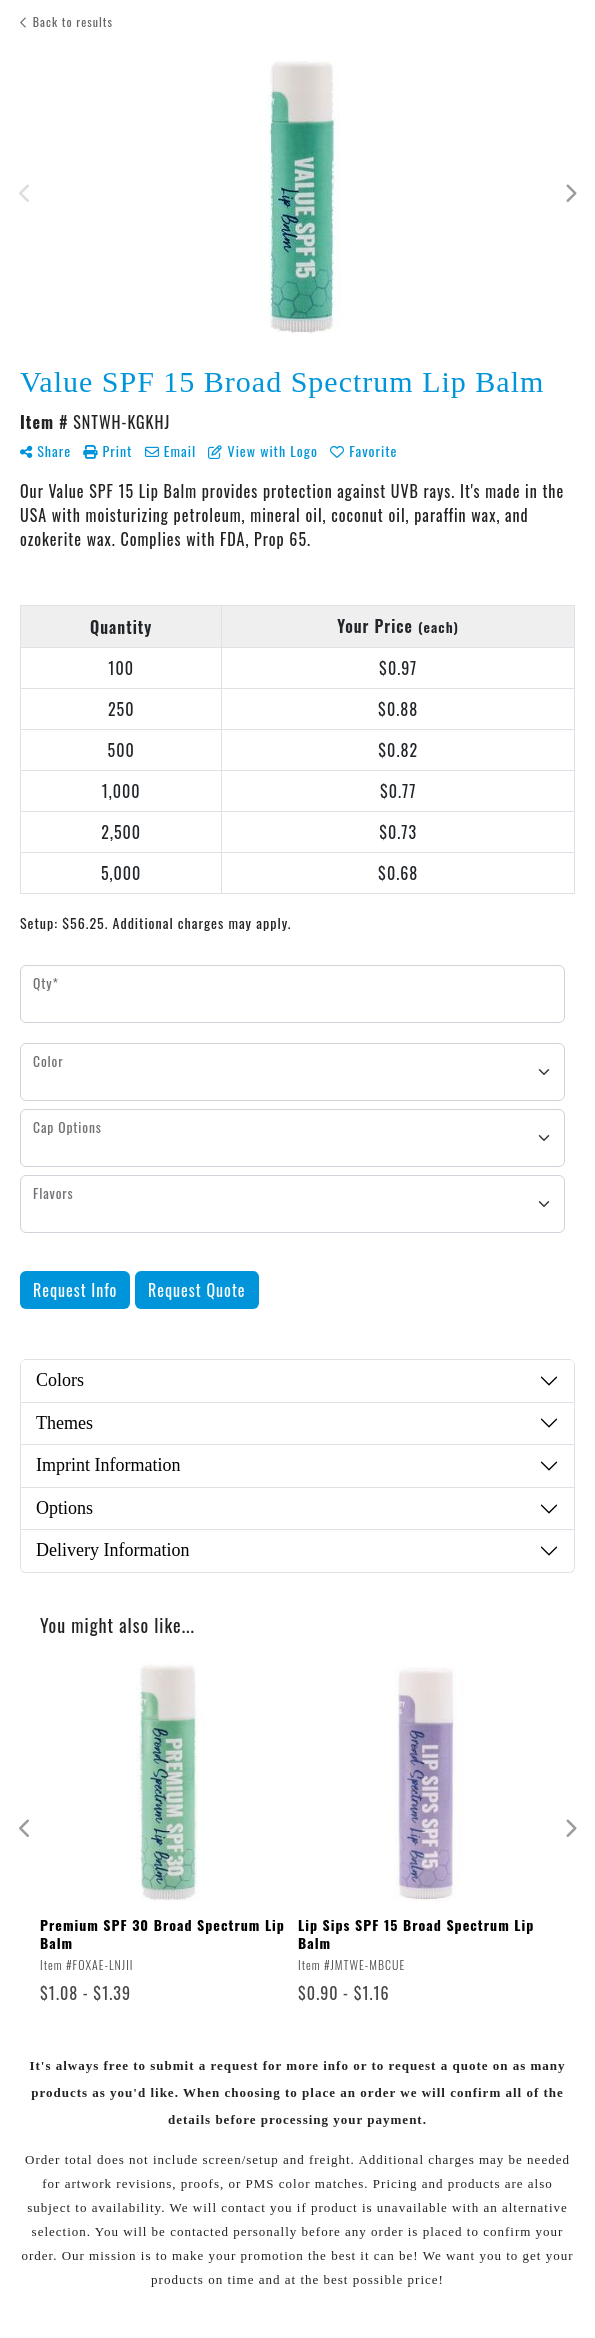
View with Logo (263, 450)
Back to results (66, 21)
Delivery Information (112, 1550)
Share (45, 450)
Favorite (363, 450)
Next (570, 194)
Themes (64, 1423)
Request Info (75, 1290)
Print (107, 450)
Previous (25, 194)
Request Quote (197, 1290)
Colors (60, 1380)
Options (64, 1508)
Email (171, 450)
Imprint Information (108, 1465)
